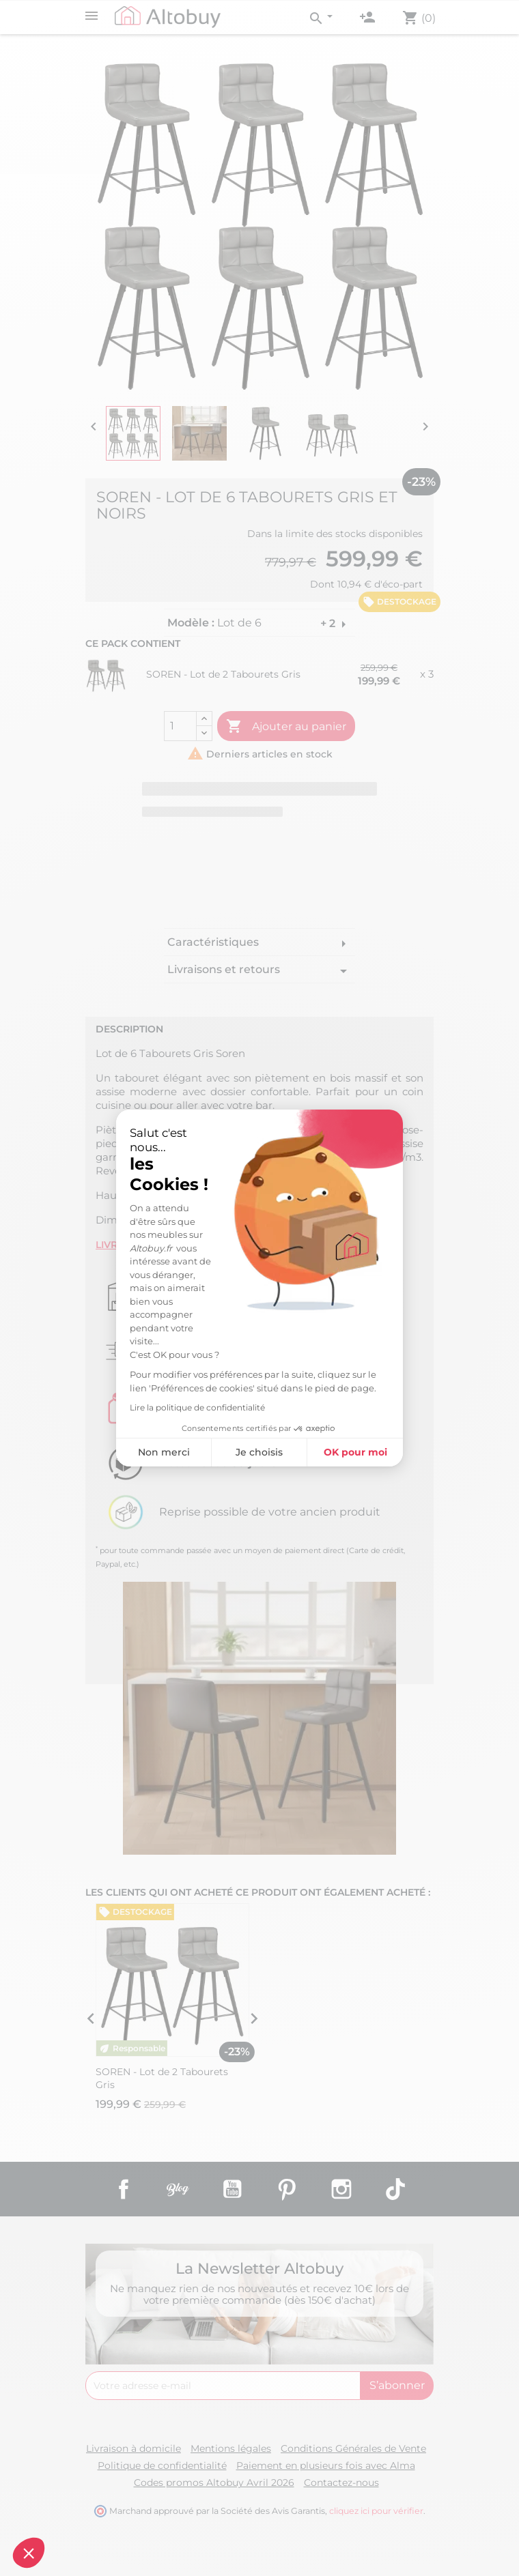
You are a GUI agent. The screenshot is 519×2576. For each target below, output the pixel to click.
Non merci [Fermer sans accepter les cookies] (162, 1452)
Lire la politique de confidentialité (196, 1407)
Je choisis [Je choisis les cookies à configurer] (257, 1452)
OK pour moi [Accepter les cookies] (353, 1452)
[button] (28, 2552)
